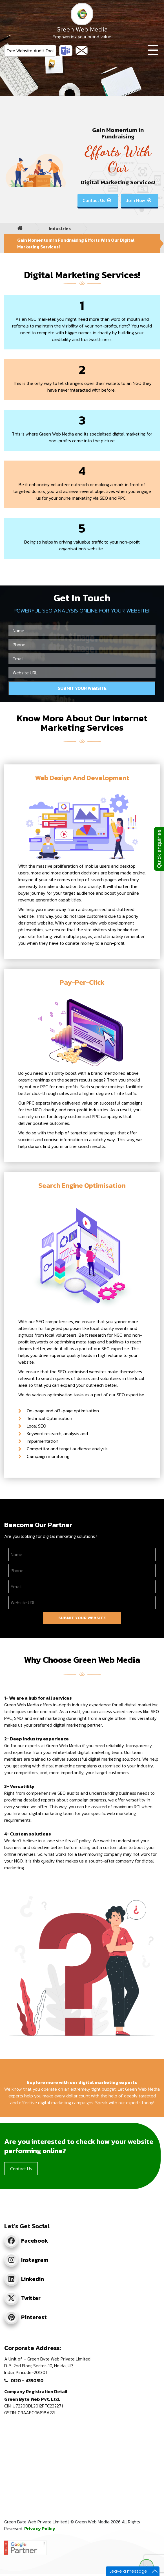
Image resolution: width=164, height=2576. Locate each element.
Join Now (139, 200)
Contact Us (97, 200)
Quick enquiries (159, 849)
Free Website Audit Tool (30, 50)
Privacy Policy (39, 2528)
